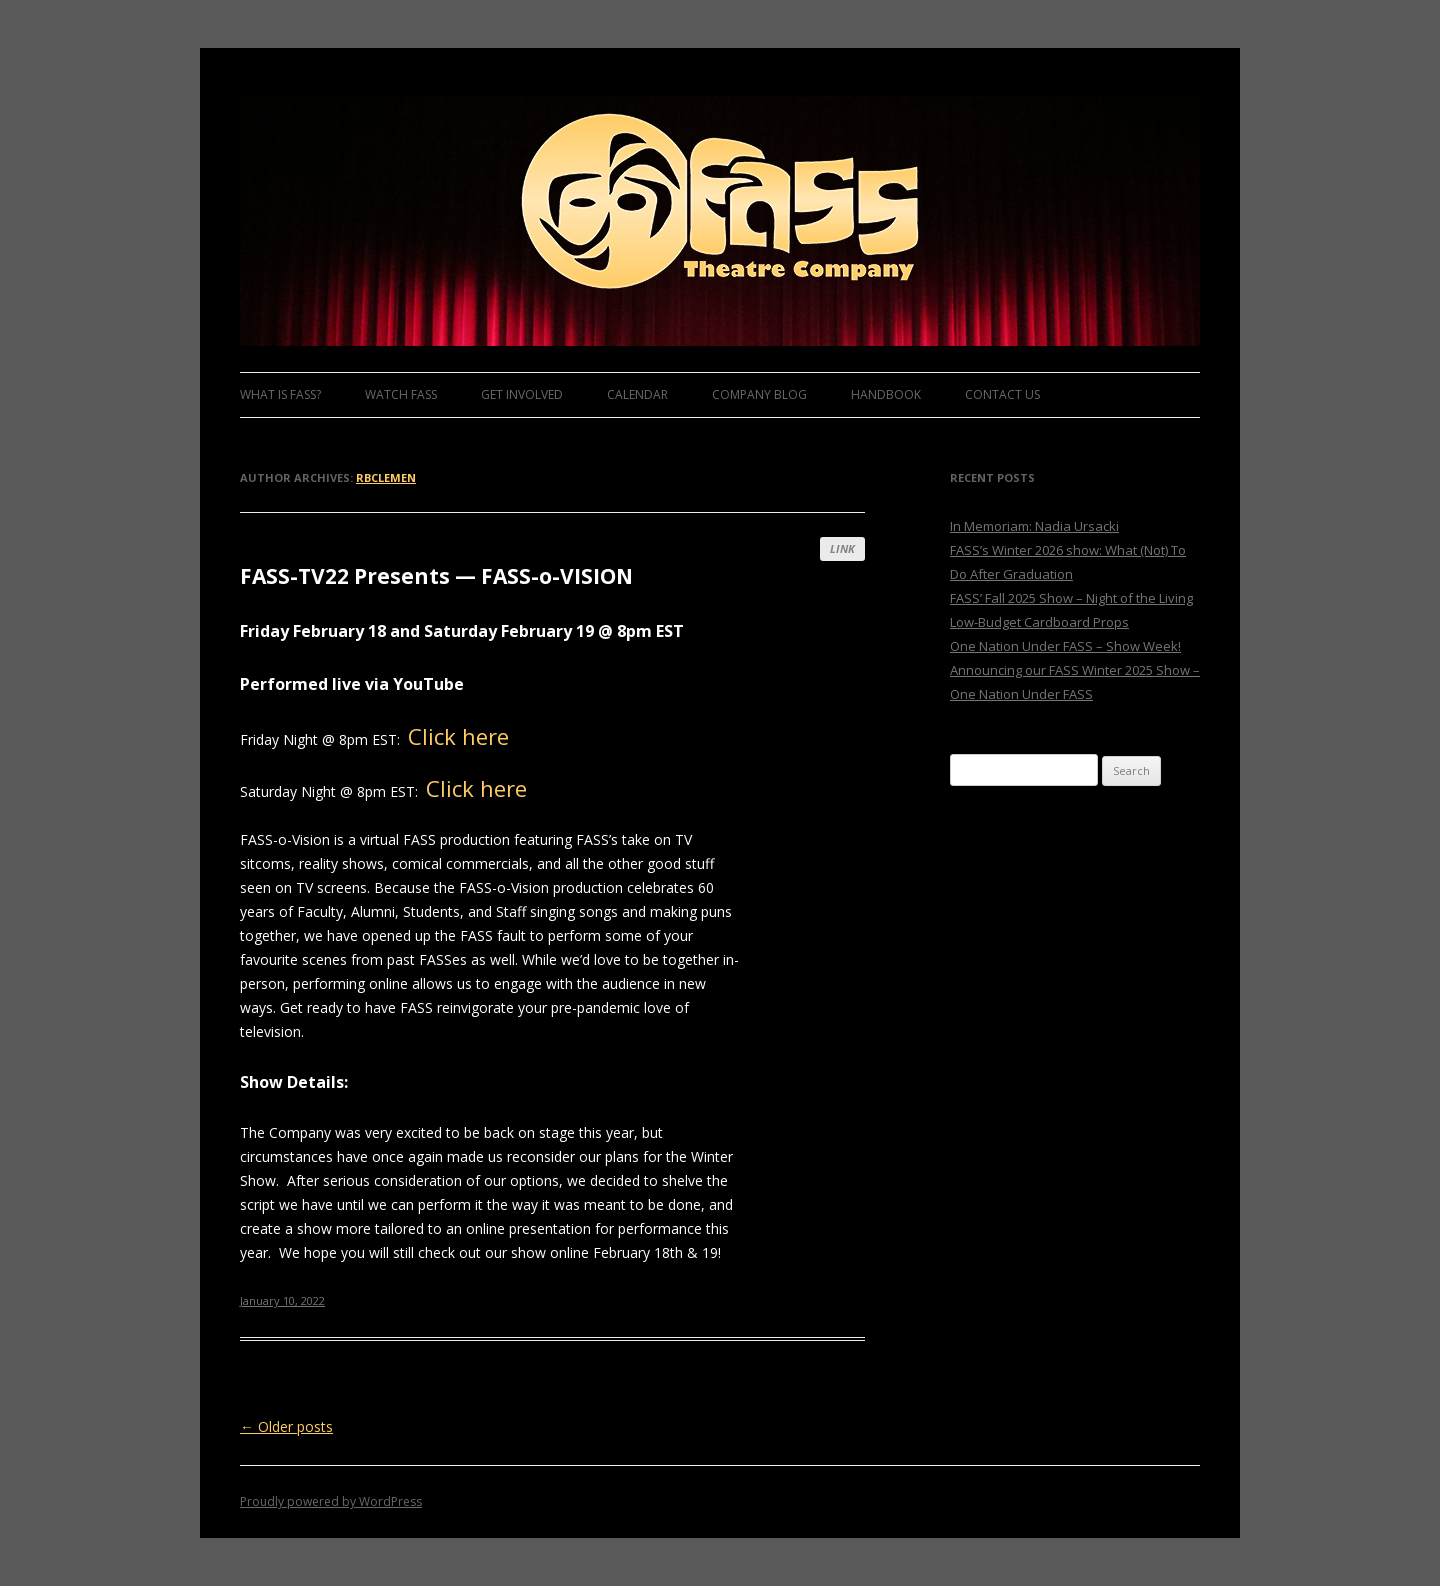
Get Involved (522, 394)
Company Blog (759, 394)
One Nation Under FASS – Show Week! (1065, 646)
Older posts (286, 1426)
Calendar (637, 394)
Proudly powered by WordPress (331, 1501)
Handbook (886, 394)
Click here (458, 736)
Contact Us (1002, 394)
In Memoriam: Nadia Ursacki (1034, 526)
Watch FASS (401, 394)
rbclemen (386, 477)
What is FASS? (280, 394)
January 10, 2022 (282, 1300)
